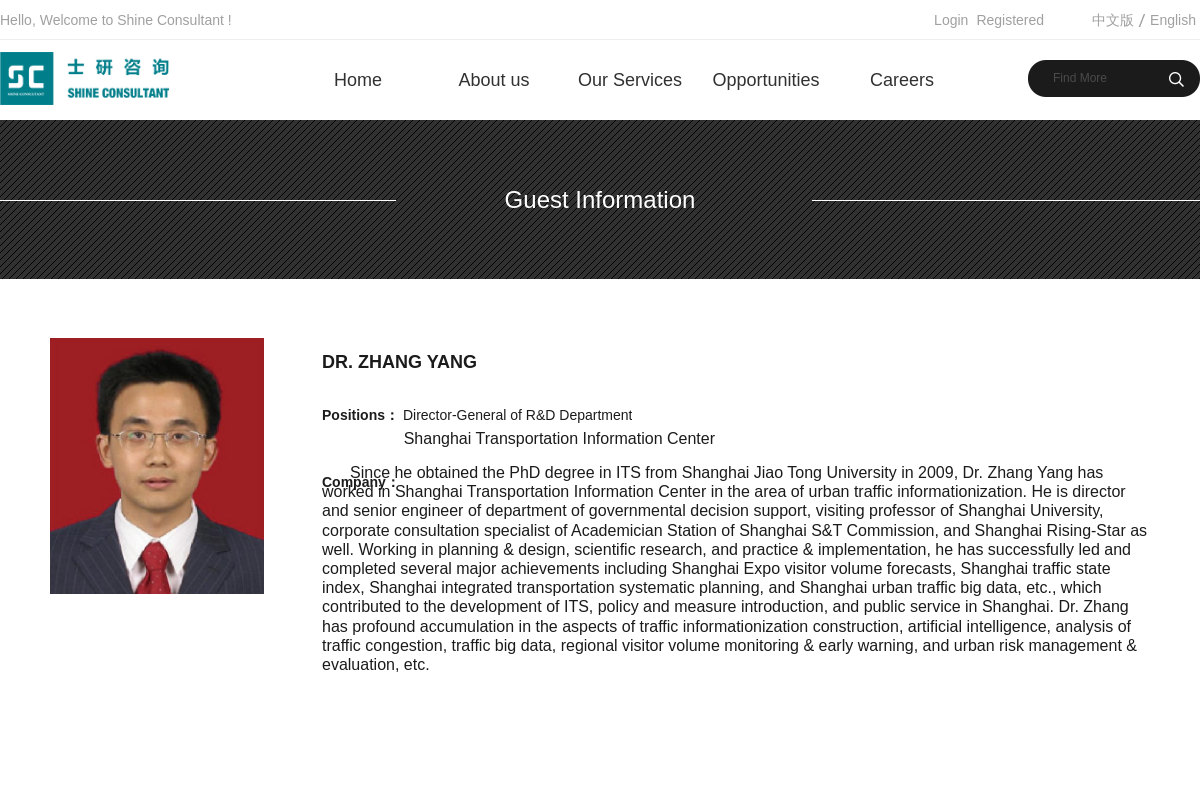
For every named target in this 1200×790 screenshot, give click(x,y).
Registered (1010, 20)
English (1173, 20)
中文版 (1113, 20)
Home (358, 80)
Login (951, 20)
